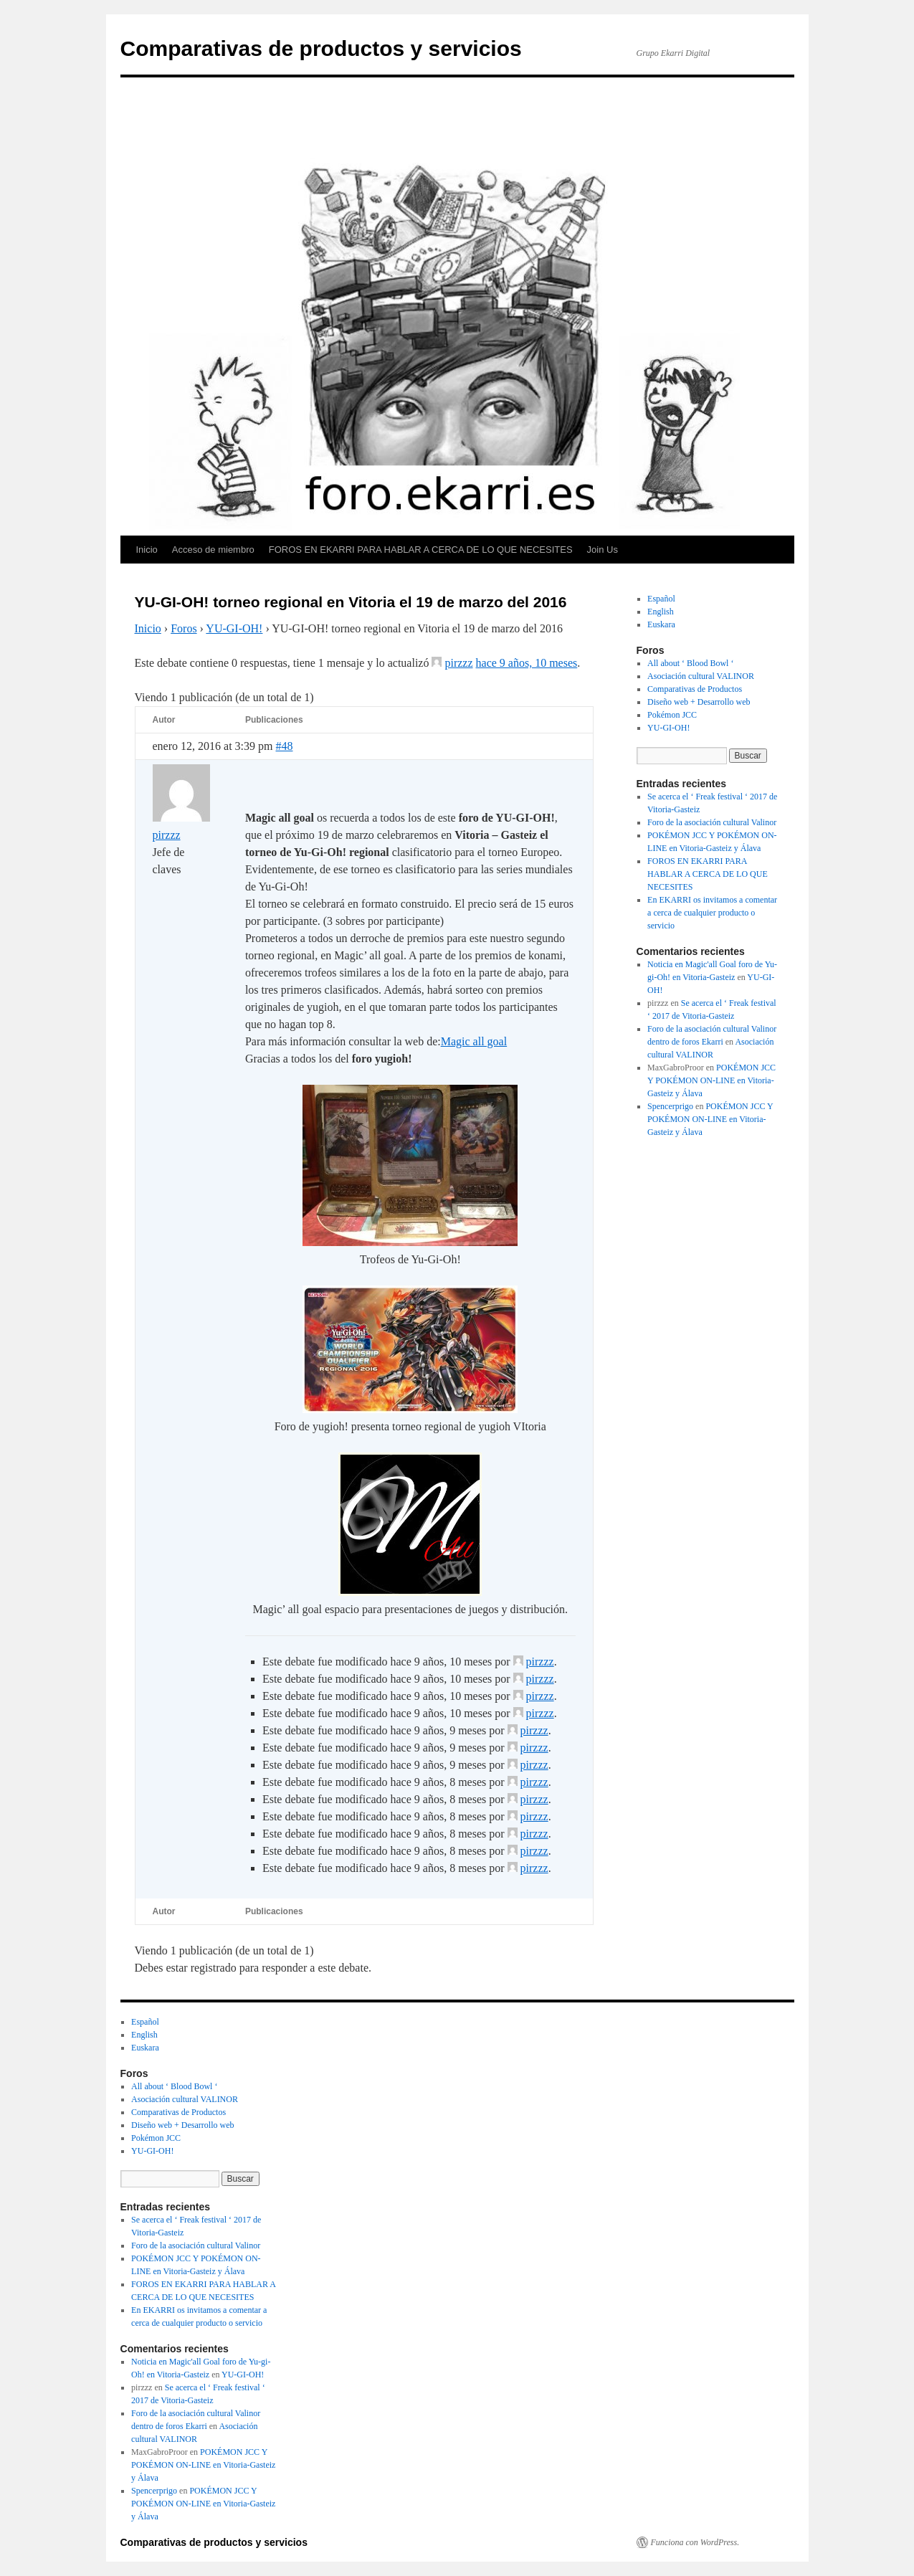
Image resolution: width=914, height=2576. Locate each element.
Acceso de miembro (213, 549)
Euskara (661, 624)
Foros (183, 628)
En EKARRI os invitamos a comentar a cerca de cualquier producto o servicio (712, 913)
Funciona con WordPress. (695, 2542)
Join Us (602, 549)
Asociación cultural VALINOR (700, 676)
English (660, 612)
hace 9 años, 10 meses (527, 663)
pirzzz (458, 663)
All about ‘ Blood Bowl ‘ (690, 663)
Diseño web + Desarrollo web (698, 702)
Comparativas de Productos (694, 689)
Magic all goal (474, 1041)
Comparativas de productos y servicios (321, 48)
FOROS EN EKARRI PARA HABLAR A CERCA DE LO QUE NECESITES (421, 549)
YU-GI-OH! (234, 628)
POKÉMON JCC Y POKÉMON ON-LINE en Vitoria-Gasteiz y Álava (711, 1080)
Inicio (147, 549)
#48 (283, 746)
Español (661, 599)
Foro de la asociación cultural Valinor (711, 822)
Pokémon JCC (672, 715)
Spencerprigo (670, 1106)
